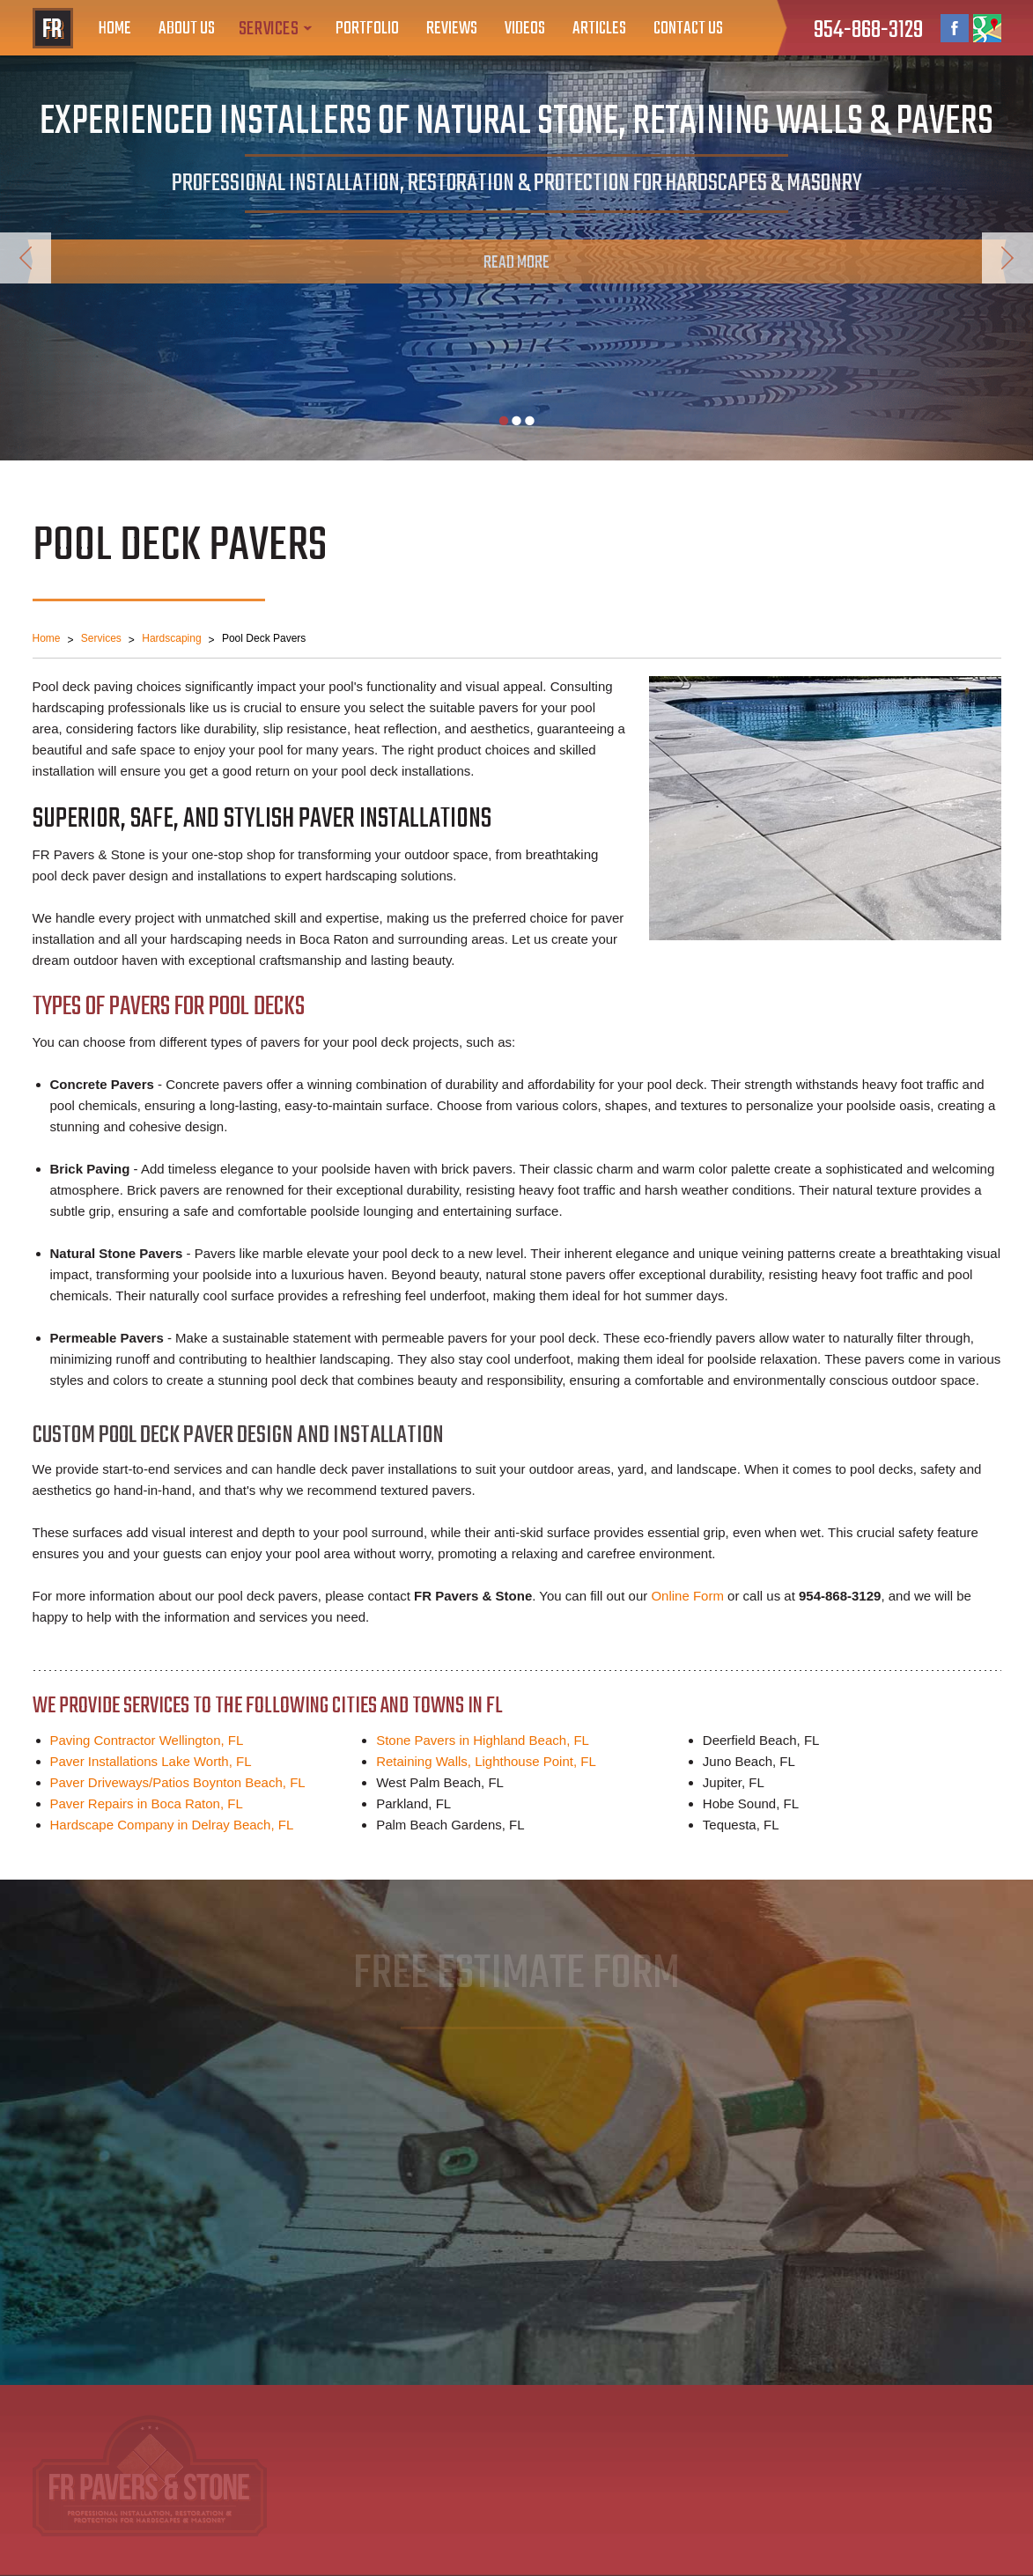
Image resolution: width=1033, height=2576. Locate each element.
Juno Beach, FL (749, 1761)
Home (115, 28)
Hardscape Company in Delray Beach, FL (172, 1824)
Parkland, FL (413, 1803)
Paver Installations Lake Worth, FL (151, 1761)
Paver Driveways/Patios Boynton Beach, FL (178, 1782)
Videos (525, 28)
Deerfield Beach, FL (761, 1740)
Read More (516, 262)
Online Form (687, 1595)
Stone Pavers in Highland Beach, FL (482, 1740)
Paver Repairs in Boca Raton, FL (146, 1803)
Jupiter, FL (733, 1782)
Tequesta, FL (741, 1824)
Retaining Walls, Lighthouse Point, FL (486, 1761)
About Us (187, 28)
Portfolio (367, 28)
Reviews (451, 28)
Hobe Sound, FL (751, 1803)
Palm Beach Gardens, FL (450, 1824)
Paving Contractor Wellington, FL (147, 1740)
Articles (599, 28)
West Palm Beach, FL (440, 1782)
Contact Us (688, 28)
